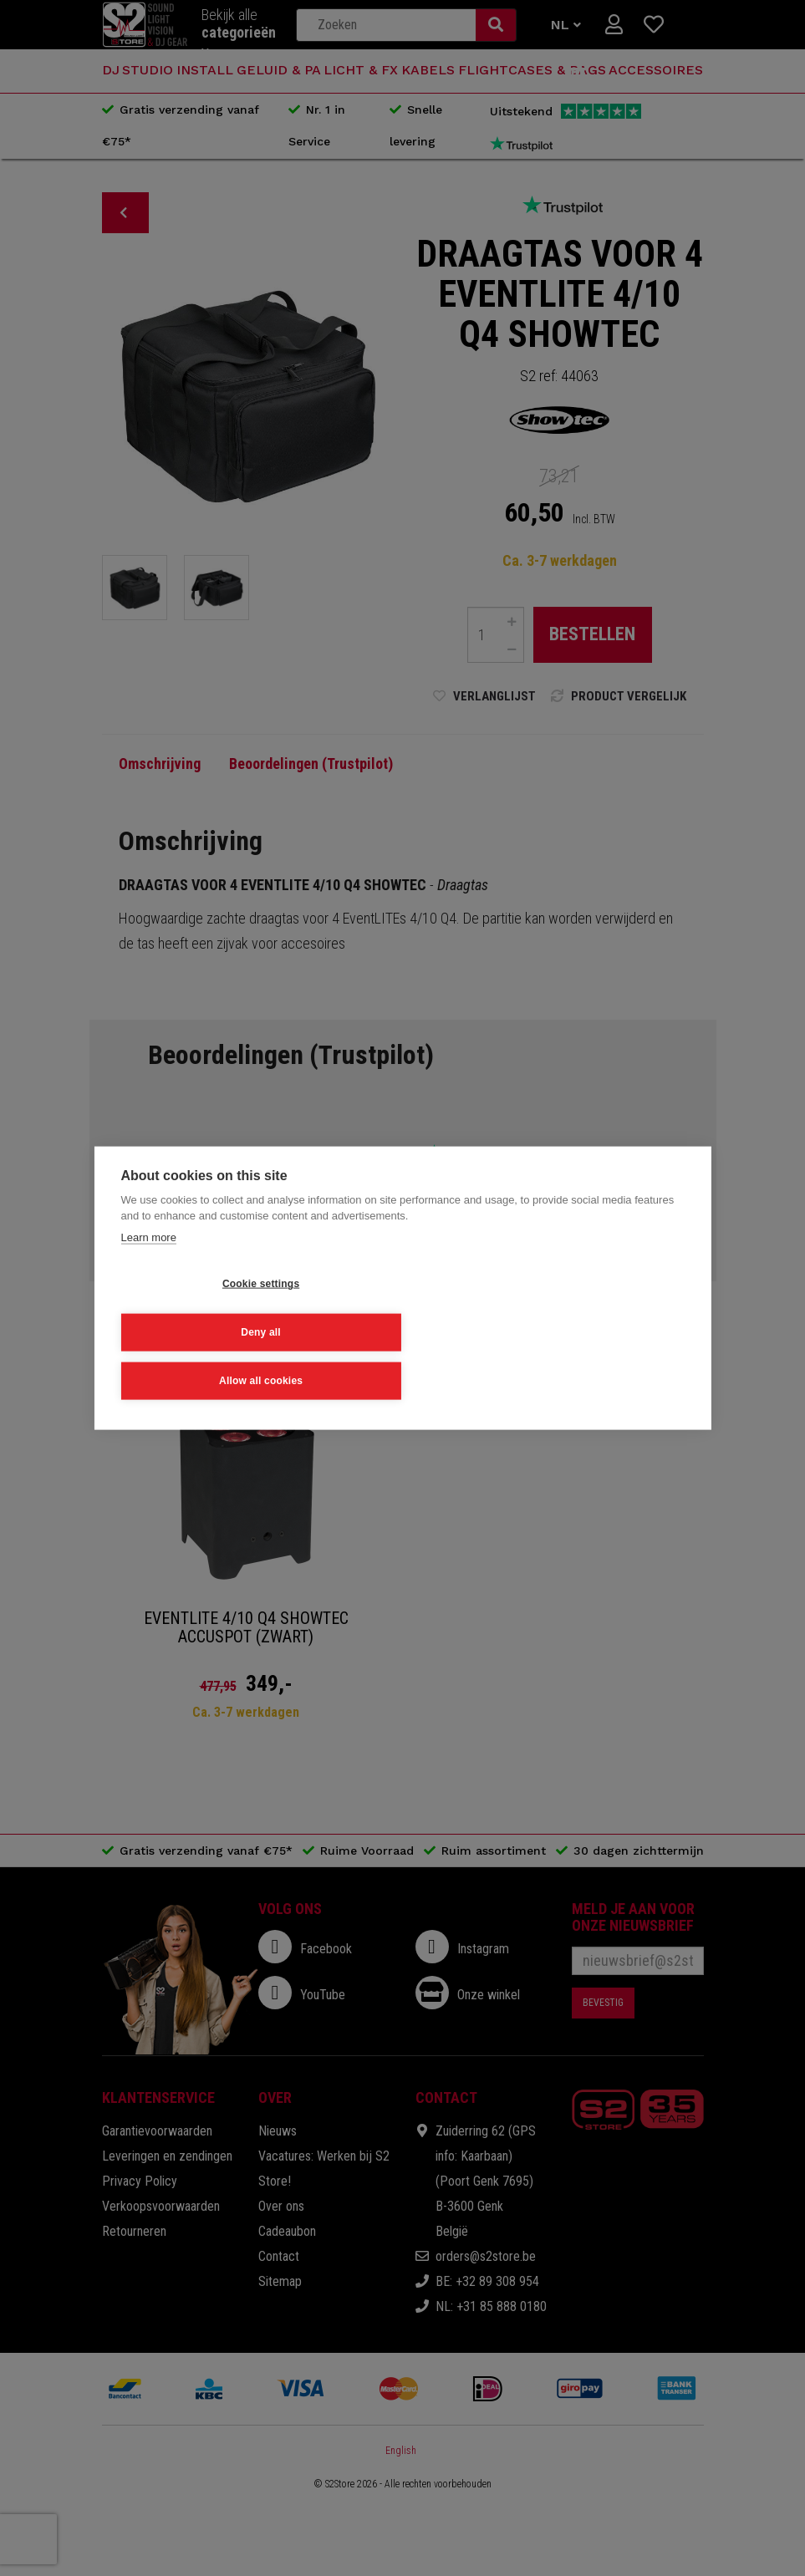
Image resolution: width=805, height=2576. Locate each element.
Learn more (148, 1286)
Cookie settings (202, 1331)
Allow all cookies (546, 1331)
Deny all (375, 1331)
